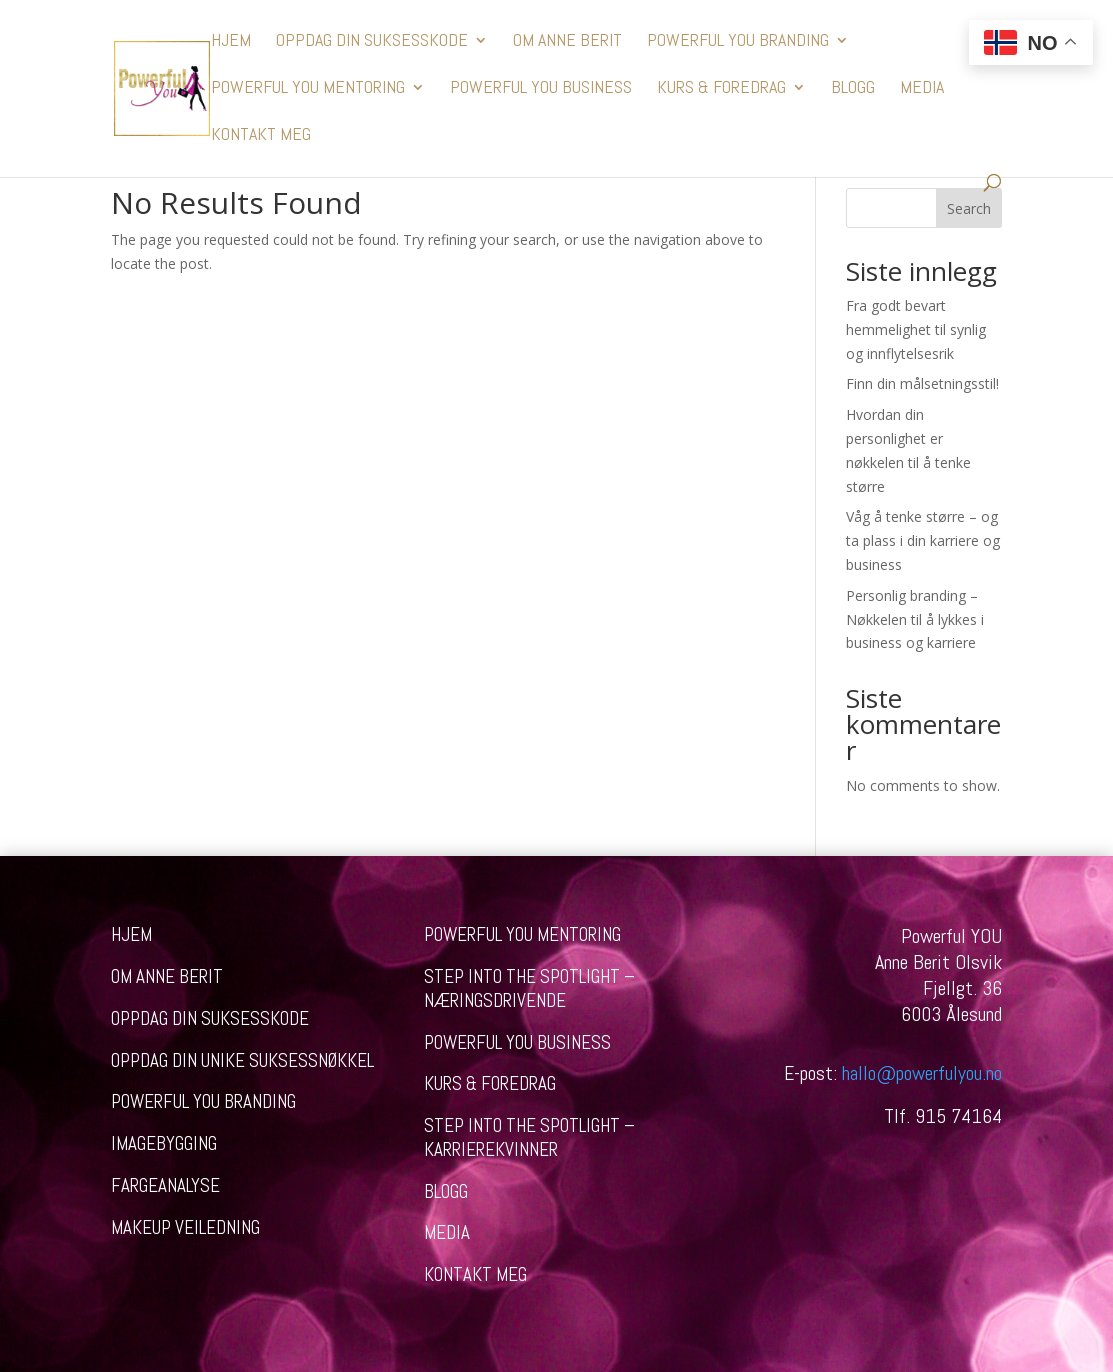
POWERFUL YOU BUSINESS (541, 89)
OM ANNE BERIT (567, 42)
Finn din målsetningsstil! (922, 383)
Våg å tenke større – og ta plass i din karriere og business (923, 540)
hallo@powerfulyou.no (922, 1073)
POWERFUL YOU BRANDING (738, 42)
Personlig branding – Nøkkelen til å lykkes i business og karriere (915, 619)
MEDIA (922, 89)
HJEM (231, 42)
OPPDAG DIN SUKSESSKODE (372, 42)
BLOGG (853, 89)
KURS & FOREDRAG (721, 89)
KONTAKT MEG (261, 136)
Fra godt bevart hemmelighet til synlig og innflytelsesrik (916, 329)
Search (969, 208)
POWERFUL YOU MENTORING (308, 89)
